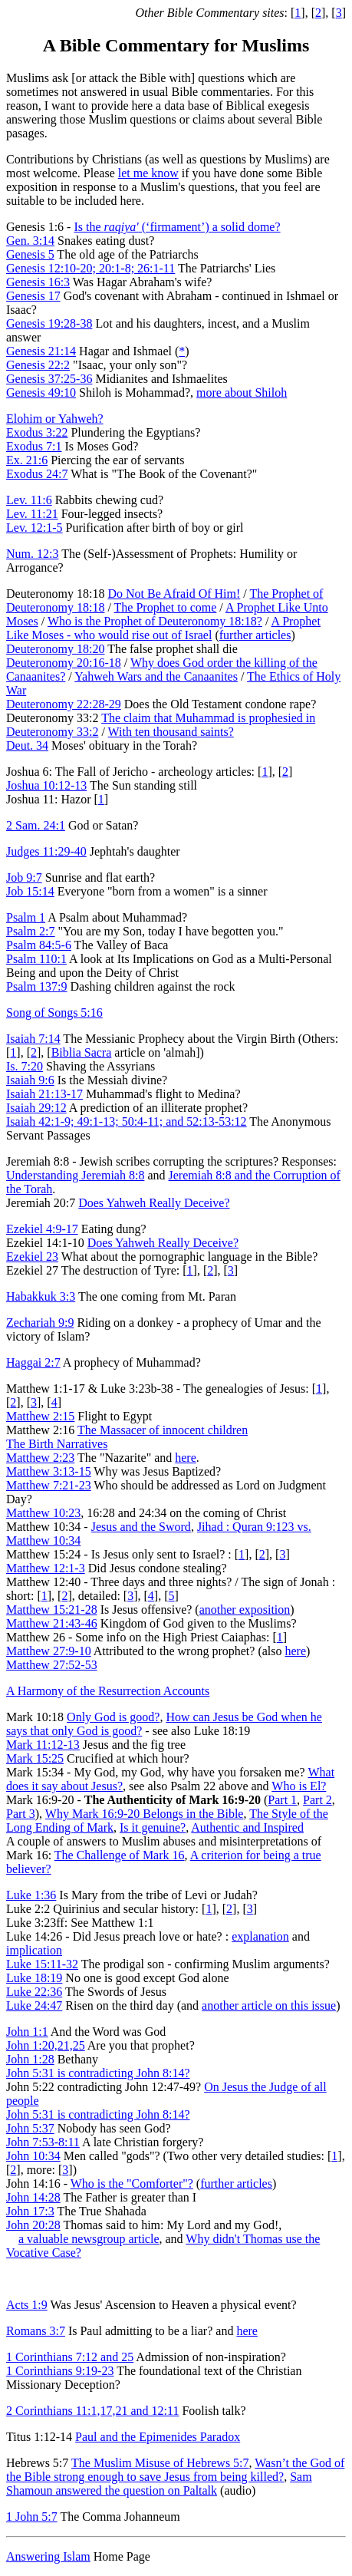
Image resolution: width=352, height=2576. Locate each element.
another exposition (245, 1609)
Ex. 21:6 (27, 460)
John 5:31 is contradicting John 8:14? (98, 2073)
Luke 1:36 (31, 1894)
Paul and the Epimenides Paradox (157, 2436)
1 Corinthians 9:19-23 (59, 2370)
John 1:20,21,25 (45, 2045)
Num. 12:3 (32, 553)
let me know (148, 173)
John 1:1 (27, 2031)
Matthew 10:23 (43, 1512)
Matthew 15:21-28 (51, 1609)
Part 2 (317, 1799)
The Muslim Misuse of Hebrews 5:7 (160, 2462)
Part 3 (20, 1813)
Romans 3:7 (35, 2330)
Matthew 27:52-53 (51, 1664)
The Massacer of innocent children (162, 1429)
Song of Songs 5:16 (54, 1012)
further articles (255, 635)
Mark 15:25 (35, 1758)
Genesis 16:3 (38, 282)
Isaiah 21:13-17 (44, 1093)
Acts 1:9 (27, 2304)
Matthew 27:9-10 (48, 1650)
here (185, 1457)
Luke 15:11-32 (42, 1964)
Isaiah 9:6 (30, 1080)
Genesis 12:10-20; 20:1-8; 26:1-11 (90, 268)
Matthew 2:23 (40, 1457)
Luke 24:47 (34, 2005)
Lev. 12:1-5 (34, 527)
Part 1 (282, 1799)
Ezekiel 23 (32, 1256)
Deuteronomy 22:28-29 (63, 704)
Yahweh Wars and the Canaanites (156, 676)
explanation (260, 1936)
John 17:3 (30, 2211)
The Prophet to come (165, 607)
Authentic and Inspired (247, 1827)
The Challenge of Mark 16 (119, 1855)
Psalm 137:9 (36, 986)
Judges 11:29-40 (46, 851)
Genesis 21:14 (41, 351)
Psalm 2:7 (30, 931)
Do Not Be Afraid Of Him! (173, 593)
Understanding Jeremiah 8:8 (75, 1175)
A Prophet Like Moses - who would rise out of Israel (163, 628)
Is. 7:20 (24, 1066)
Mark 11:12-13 (43, 1744)
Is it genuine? (153, 1827)
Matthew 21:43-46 (51, 1623)
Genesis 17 (33, 295)
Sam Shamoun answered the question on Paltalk (159, 2483)
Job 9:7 (24, 877)
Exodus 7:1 (33, 446)
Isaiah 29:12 (36, 1107)
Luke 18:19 (34, 1977)
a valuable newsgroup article (88, 2238)
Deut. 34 (27, 745)
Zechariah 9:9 (40, 1322)
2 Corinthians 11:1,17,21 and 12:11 (92, 2410)
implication (34, 1950)
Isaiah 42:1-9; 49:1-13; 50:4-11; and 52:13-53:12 (126, 1121)
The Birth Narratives (56, 1443)
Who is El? (298, 1786)
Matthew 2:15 (40, 1416)
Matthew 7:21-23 (48, 1485)
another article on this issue (269, 2005)
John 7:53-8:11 (43, 2142)
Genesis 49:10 (41, 392)
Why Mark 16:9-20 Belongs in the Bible (144, 1813)
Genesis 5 (30, 254)
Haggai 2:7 (33, 1362)
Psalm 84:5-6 (38, 945)
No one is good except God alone (145, 1977)
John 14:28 (33, 2197)
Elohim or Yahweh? (55, 418)
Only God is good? (113, 1716)
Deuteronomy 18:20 (55, 648)
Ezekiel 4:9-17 (42, 1228)
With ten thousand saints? (171, 731)
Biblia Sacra (81, 1052)
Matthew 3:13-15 (48, 1471)
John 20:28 (33, 2224)
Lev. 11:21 (32, 513)
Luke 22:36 (34, 1991)
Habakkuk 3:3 (40, 1296)
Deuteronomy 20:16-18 (63, 662)
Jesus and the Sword (141, 1526)
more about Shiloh (241, 392)
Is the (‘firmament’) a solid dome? (177, 226)
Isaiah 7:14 (33, 1038)
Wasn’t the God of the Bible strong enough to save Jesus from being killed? (175, 2469)
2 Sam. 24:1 (35, 825)
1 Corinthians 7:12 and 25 (69, 2356)
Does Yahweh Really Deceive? (153, 1202)
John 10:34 (33, 2155)
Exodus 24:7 (36, 473)
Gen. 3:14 (30, 240)
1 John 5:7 (32, 2516)
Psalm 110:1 (36, 958)
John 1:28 (30, 2059)
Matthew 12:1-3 (45, 1568)
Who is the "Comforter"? (132, 2183)
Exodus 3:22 (36, 432)
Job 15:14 (30, 891)
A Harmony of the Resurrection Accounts (107, 1690)
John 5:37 (30, 2128)
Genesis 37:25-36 (49, 378)
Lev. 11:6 (29, 499)
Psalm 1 (25, 917)
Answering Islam (48, 2556)
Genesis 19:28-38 (49, 323)
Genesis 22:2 (38, 364)
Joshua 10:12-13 (46, 785)
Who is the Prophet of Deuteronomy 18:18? (155, 621)
